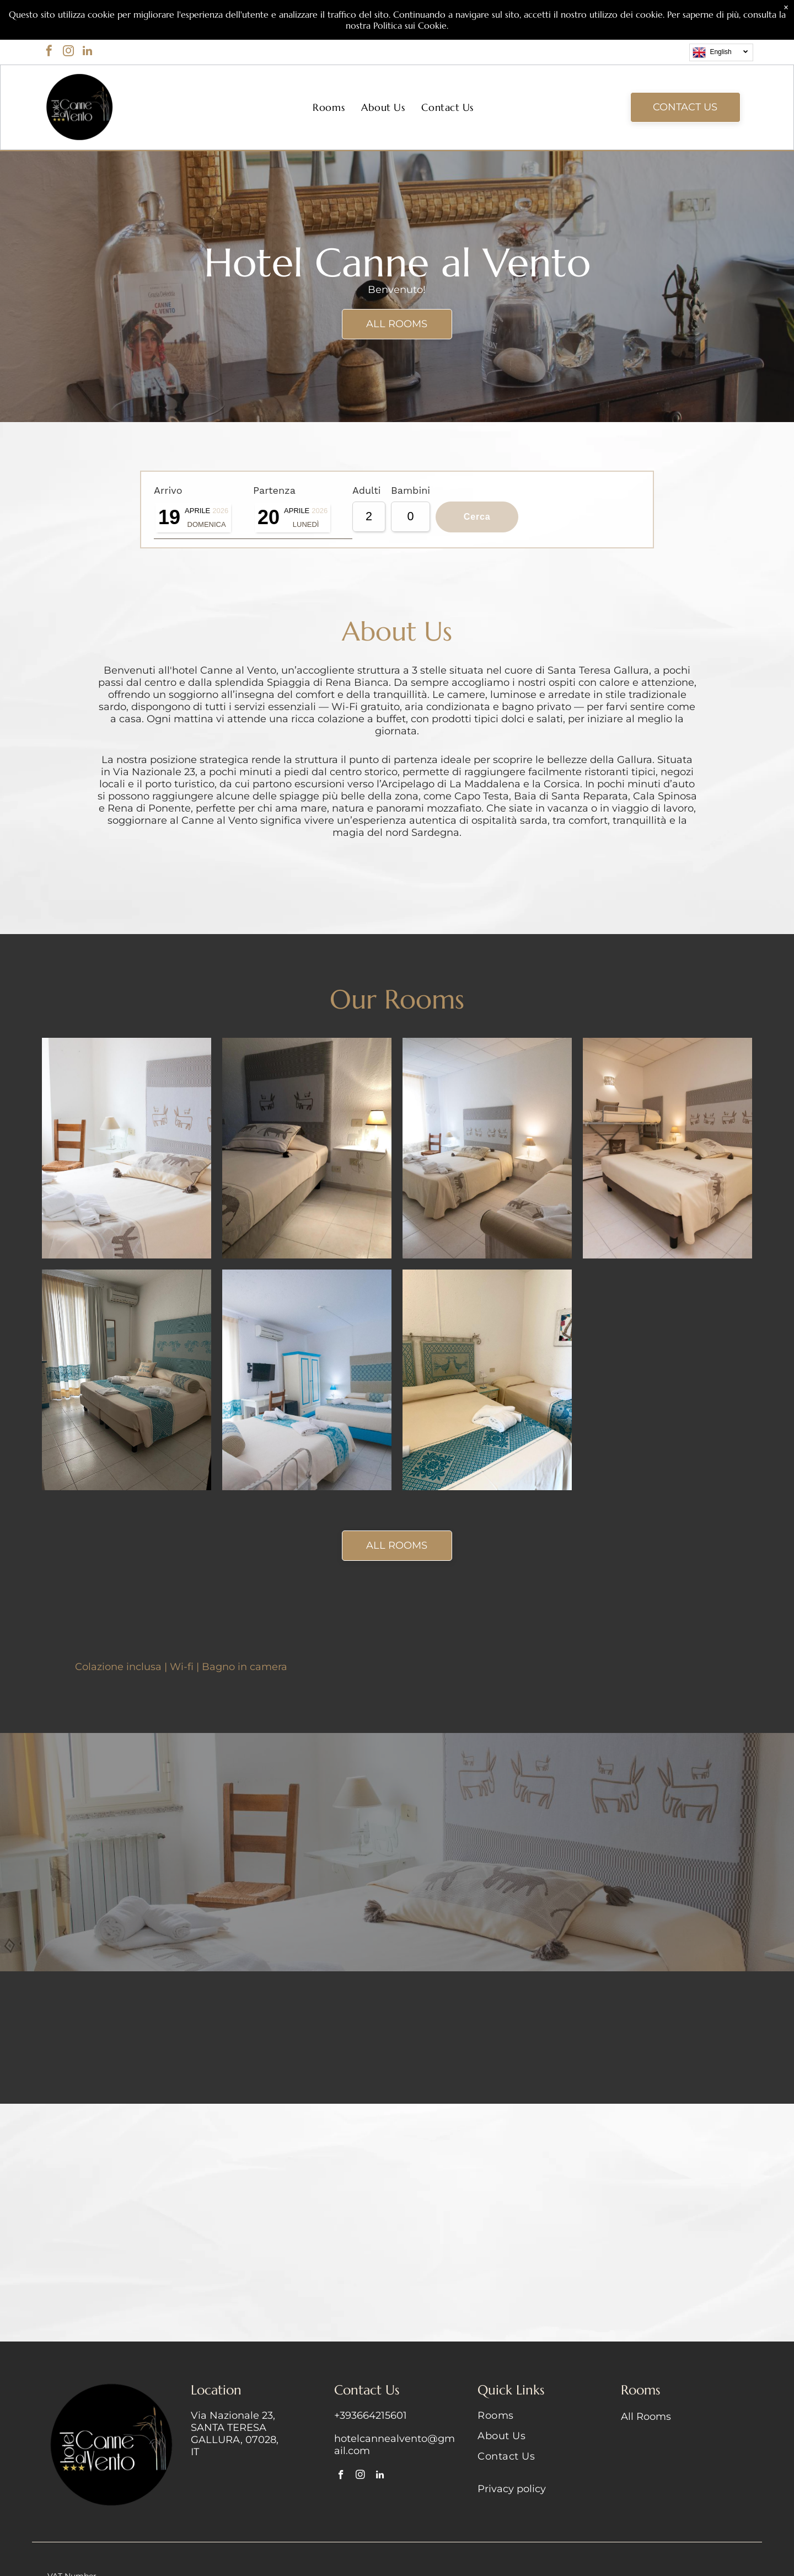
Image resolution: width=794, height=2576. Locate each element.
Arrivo (163, 486)
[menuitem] (328, 107)
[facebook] (49, 52)
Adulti (163, 580)
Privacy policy (512, 2489)
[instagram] (68, 52)
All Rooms (646, 2416)
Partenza (170, 533)
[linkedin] (87, 52)
